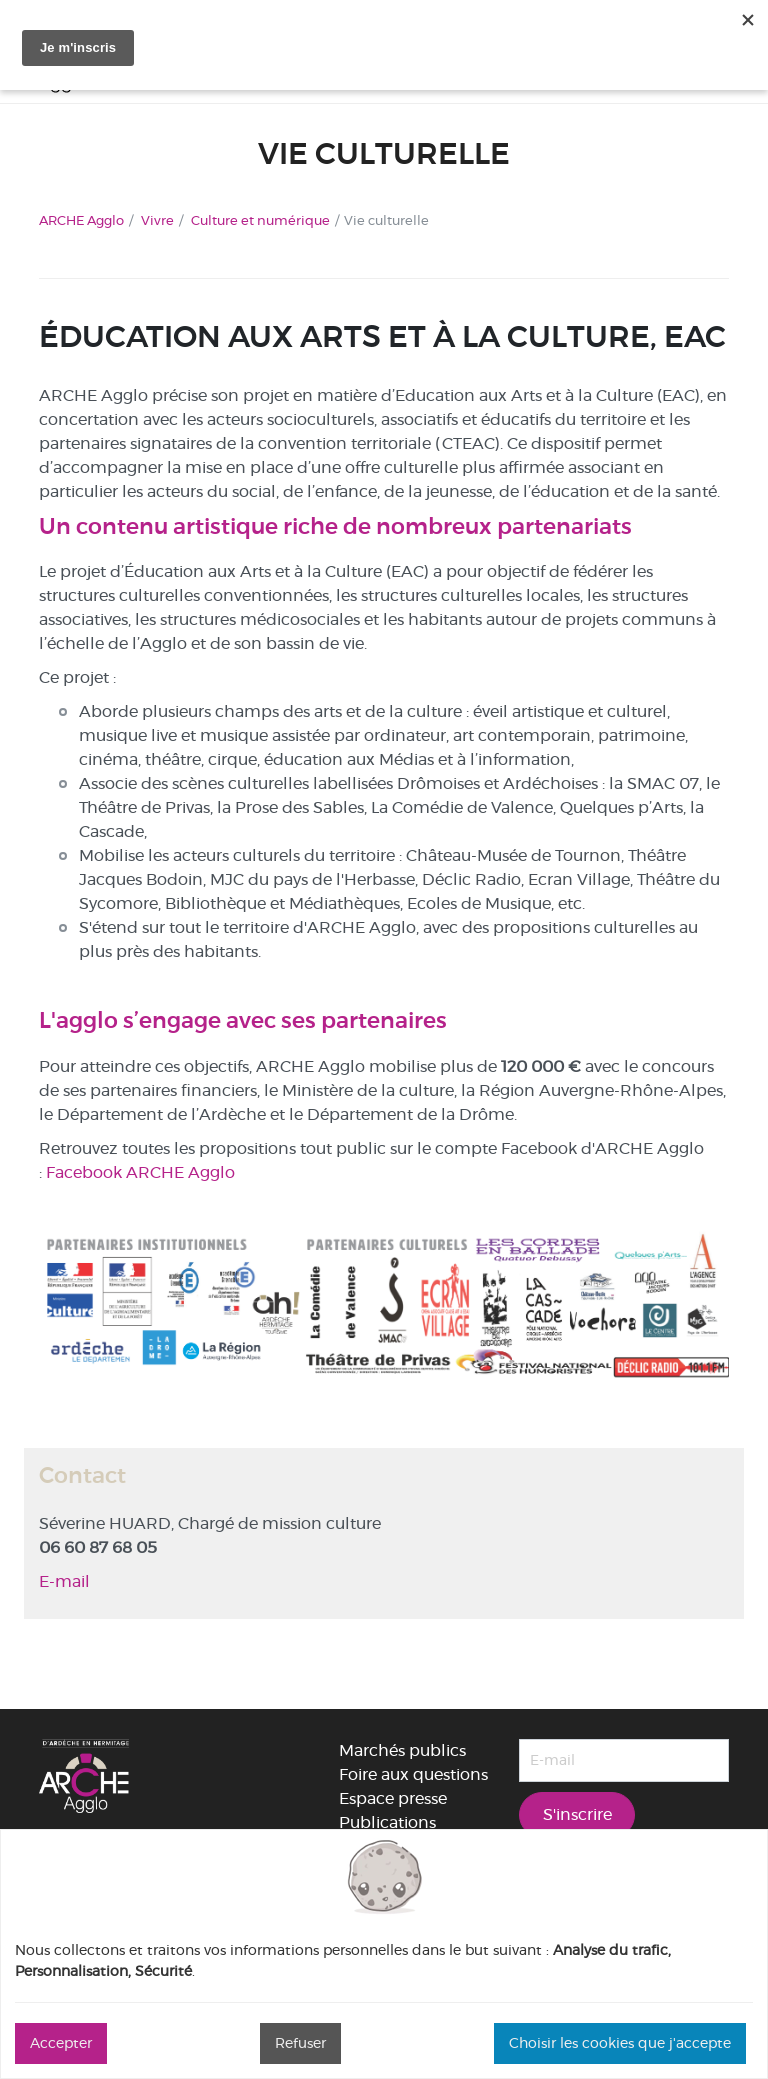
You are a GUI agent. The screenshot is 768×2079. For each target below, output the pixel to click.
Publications (387, 1822)
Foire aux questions (413, 1774)
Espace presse (393, 1798)
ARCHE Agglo (81, 220)
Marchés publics (402, 1750)
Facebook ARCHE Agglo (140, 1172)
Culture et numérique (260, 220)
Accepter (61, 2043)
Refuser (300, 2043)
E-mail (64, 1581)
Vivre (157, 220)
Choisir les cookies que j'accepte (620, 2043)
